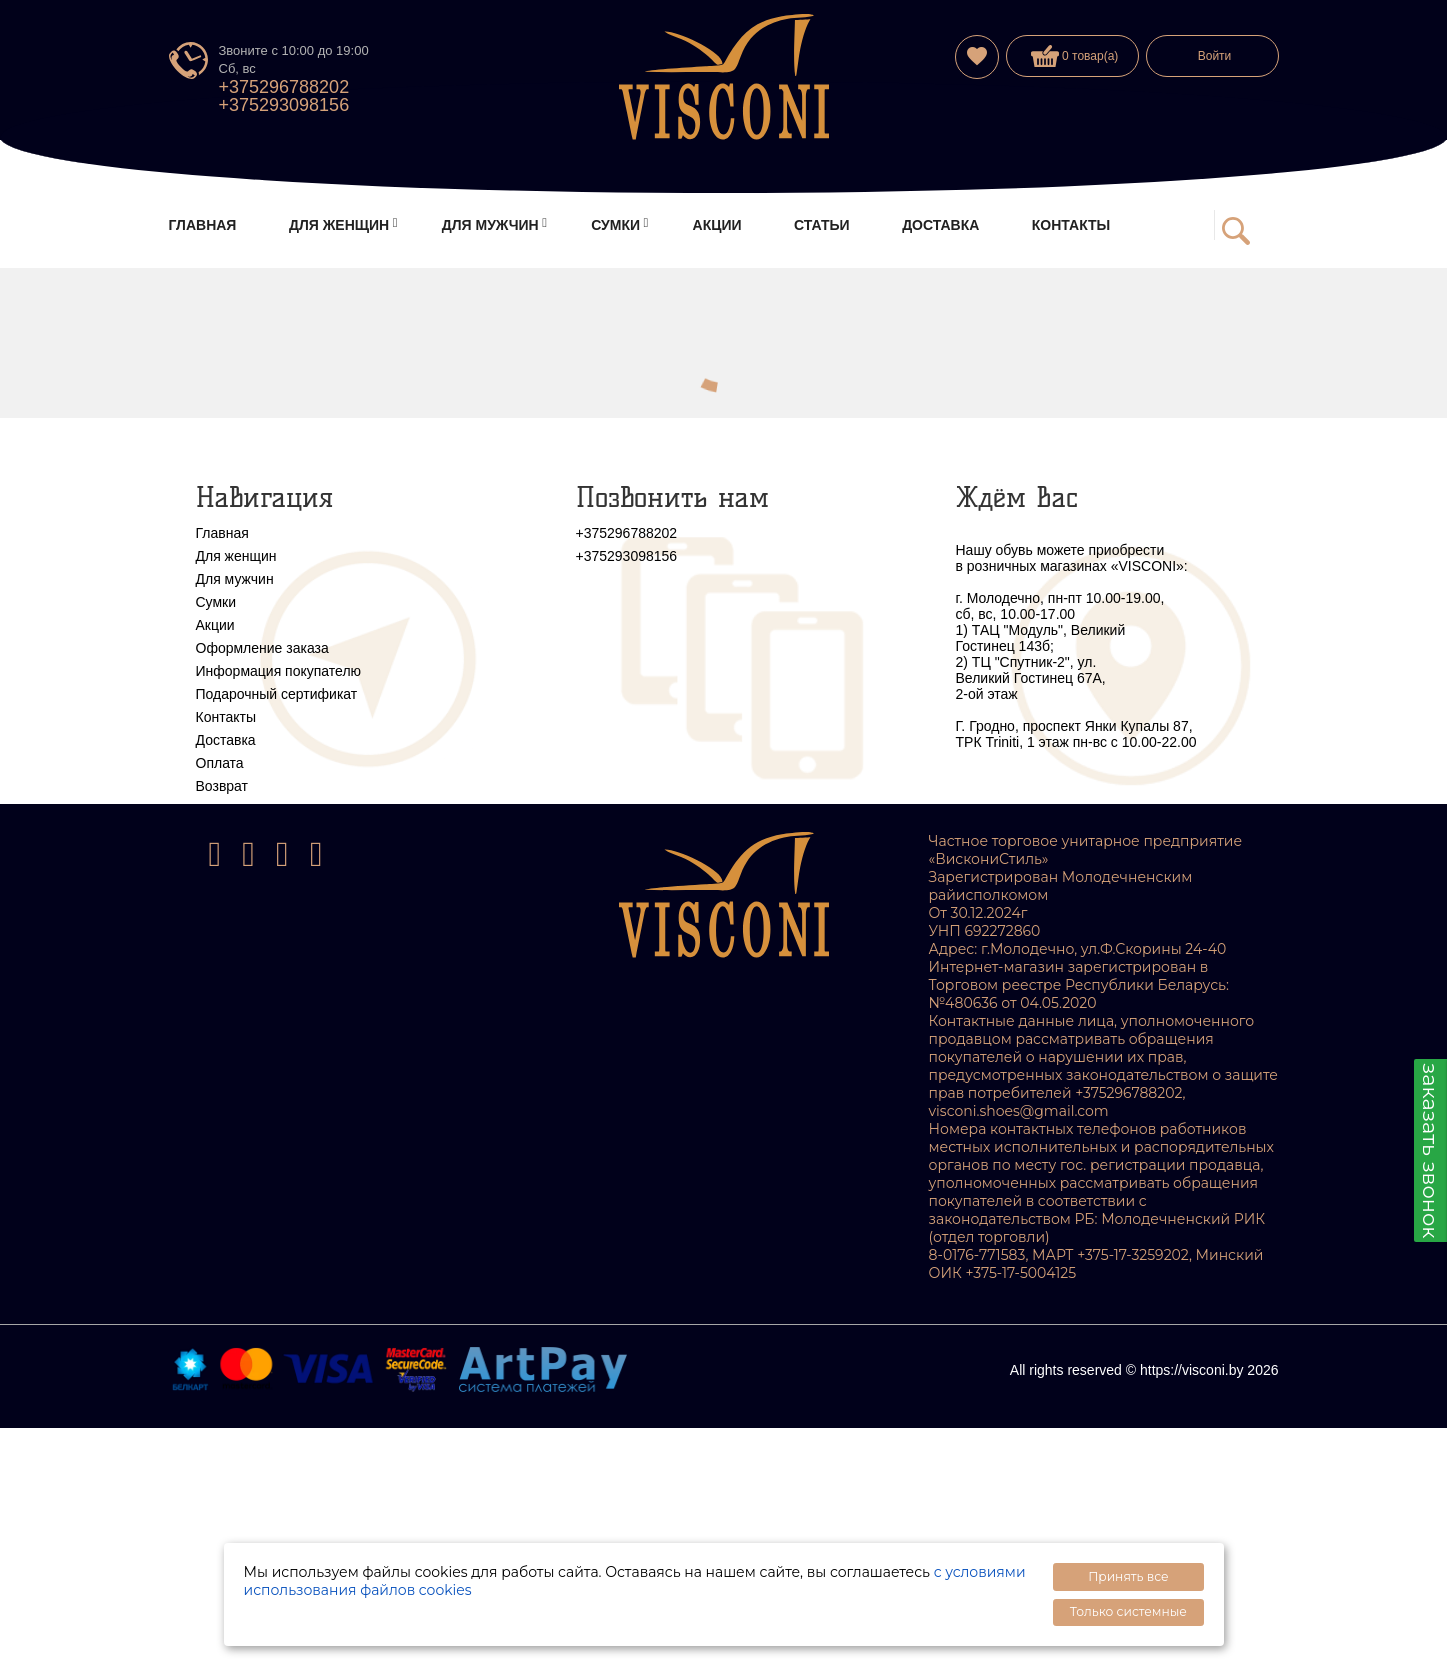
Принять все (1128, 1576)
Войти (1215, 56)
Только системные (1128, 1611)
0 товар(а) (1075, 56)
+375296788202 (284, 87)
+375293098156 (284, 105)
